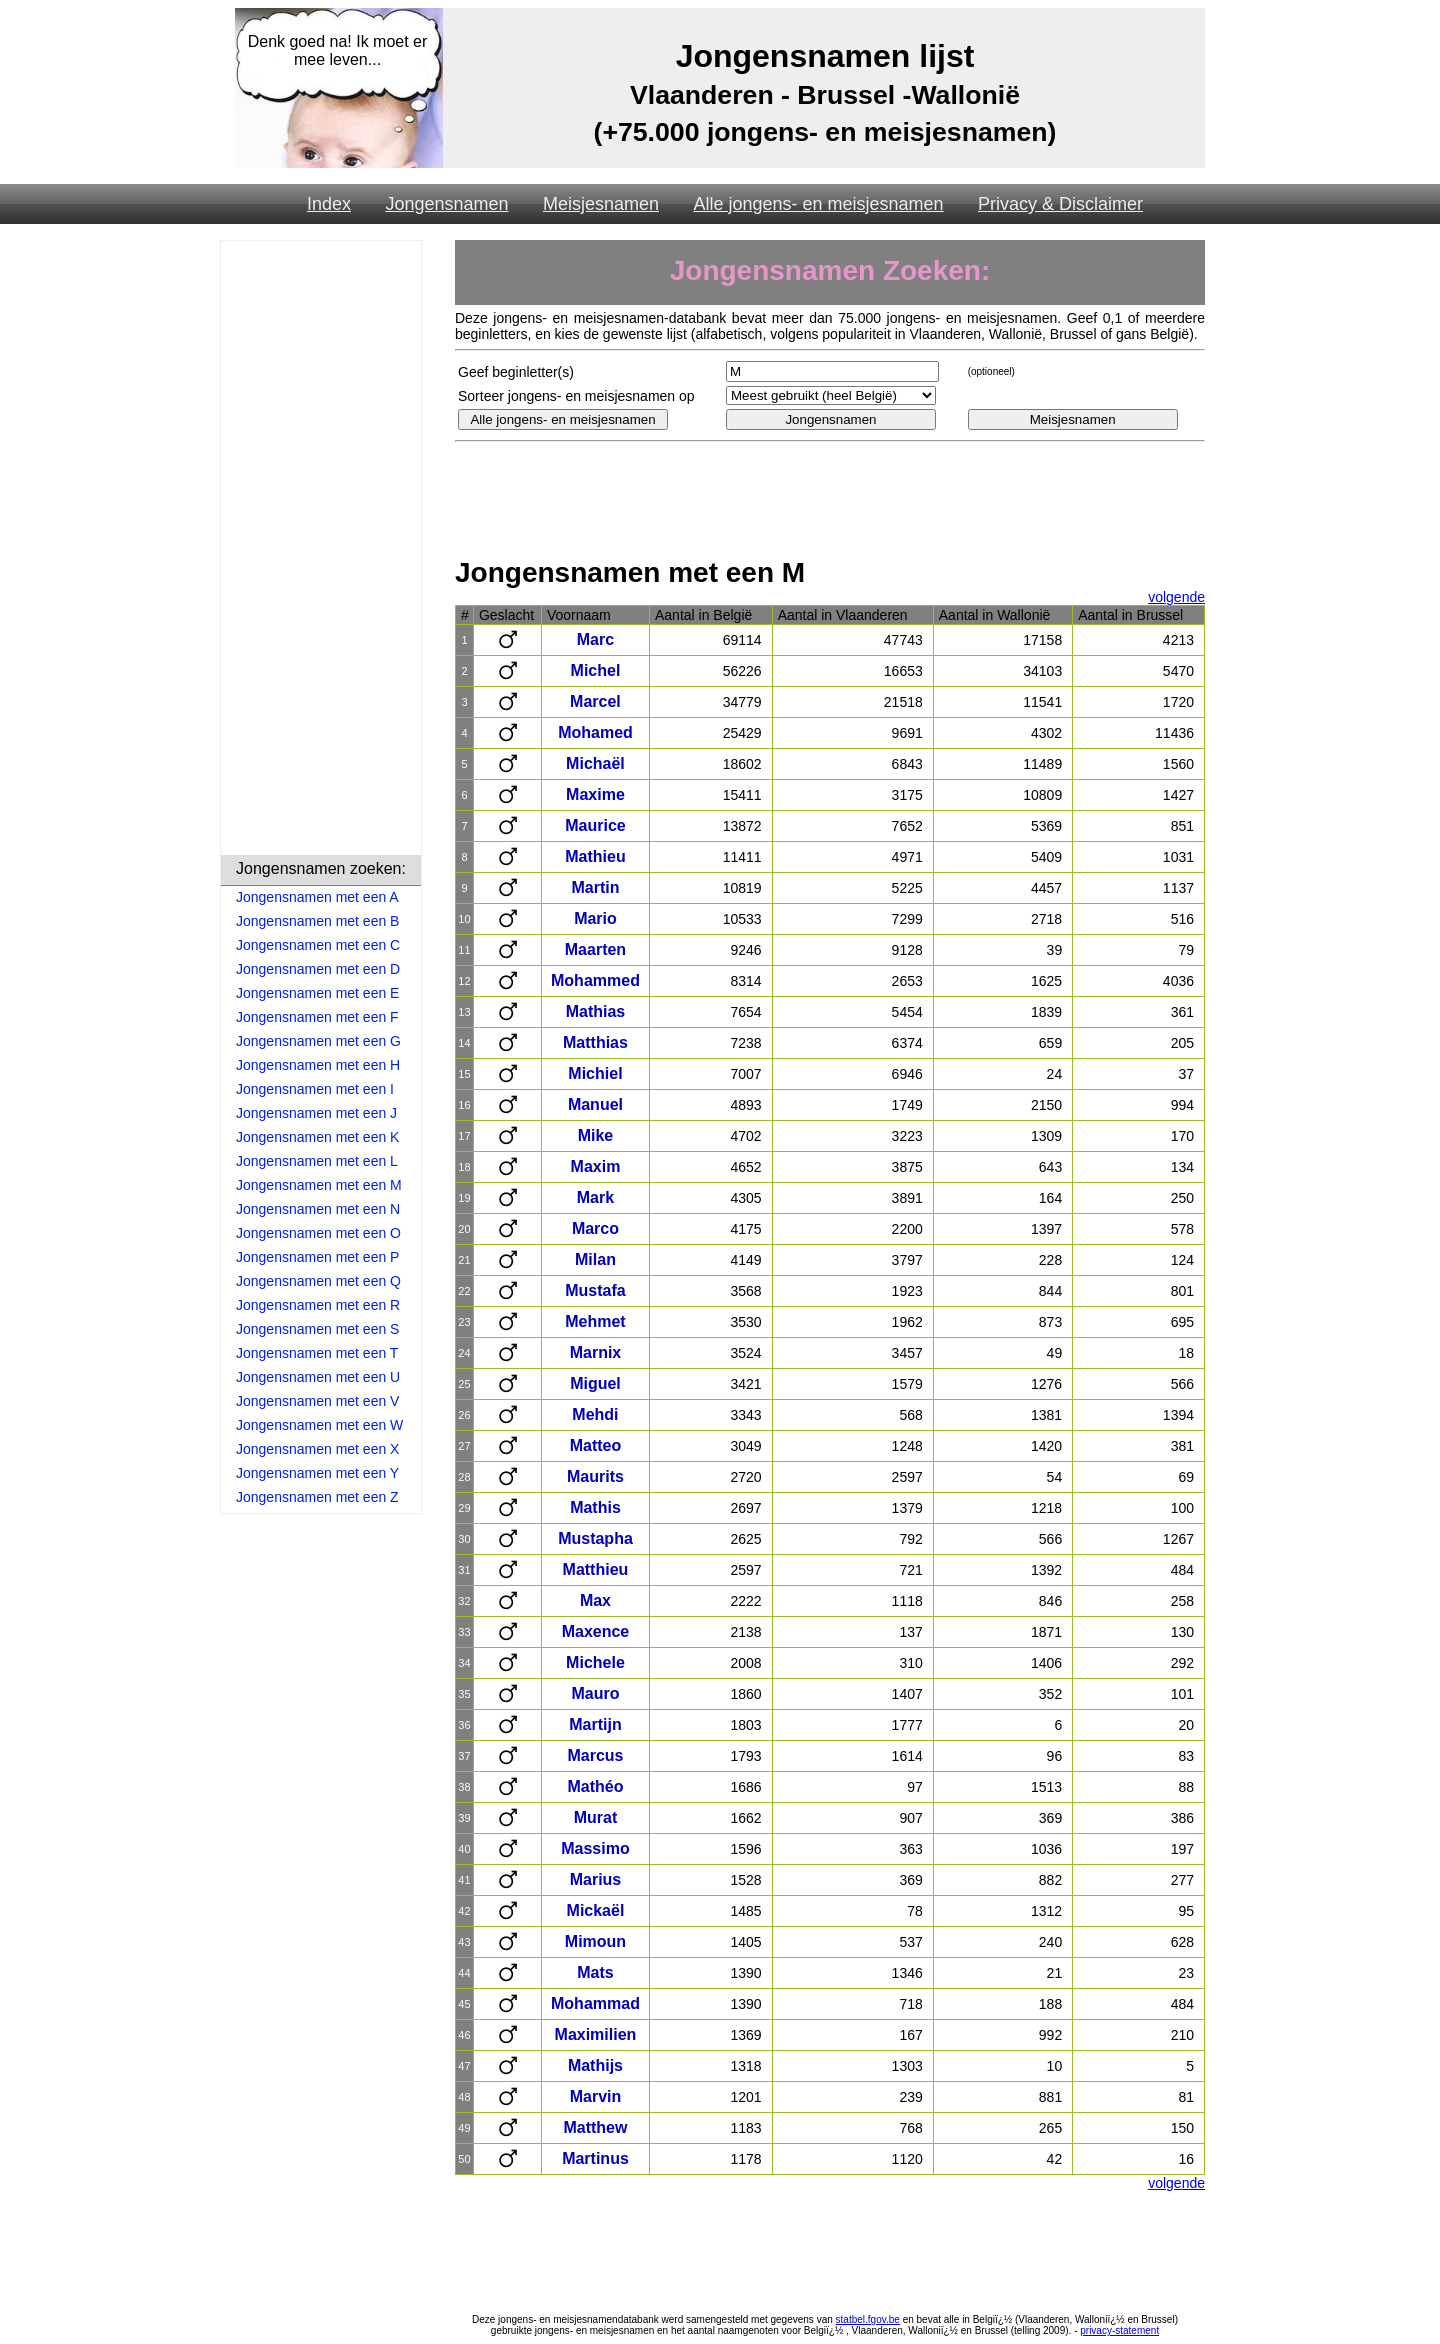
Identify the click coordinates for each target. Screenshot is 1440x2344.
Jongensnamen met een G (318, 1041)
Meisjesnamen (601, 204)
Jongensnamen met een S (317, 1329)
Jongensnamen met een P (317, 1257)
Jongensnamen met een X (317, 1449)
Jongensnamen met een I (315, 1089)
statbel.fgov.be (868, 2319)
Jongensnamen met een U (318, 1377)
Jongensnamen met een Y (317, 1473)
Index (329, 204)
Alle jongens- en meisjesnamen (818, 204)
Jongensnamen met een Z (317, 1497)
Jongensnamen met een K (317, 1137)
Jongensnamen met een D (318, 969)
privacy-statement (1119, 2330)
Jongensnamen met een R (318, 1305)
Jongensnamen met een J (316, 1113)
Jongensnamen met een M (319, 1185)
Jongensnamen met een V (317, 1401)
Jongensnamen (446, 204)
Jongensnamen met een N (318, 1209)
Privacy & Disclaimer (1060, 204)
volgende (1176, 597)
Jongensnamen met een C (318, 945)
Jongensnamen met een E (317, 993)
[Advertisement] (321, 551)
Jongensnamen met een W (319, 1425)
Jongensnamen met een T (317, 1353)
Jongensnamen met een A (317, 897)
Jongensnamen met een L (317, 1161)
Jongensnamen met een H (318, 1065)
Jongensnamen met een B (317, 921)
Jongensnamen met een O (318, 1233)
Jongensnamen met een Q (318, 1281)
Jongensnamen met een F (317, 1017)
